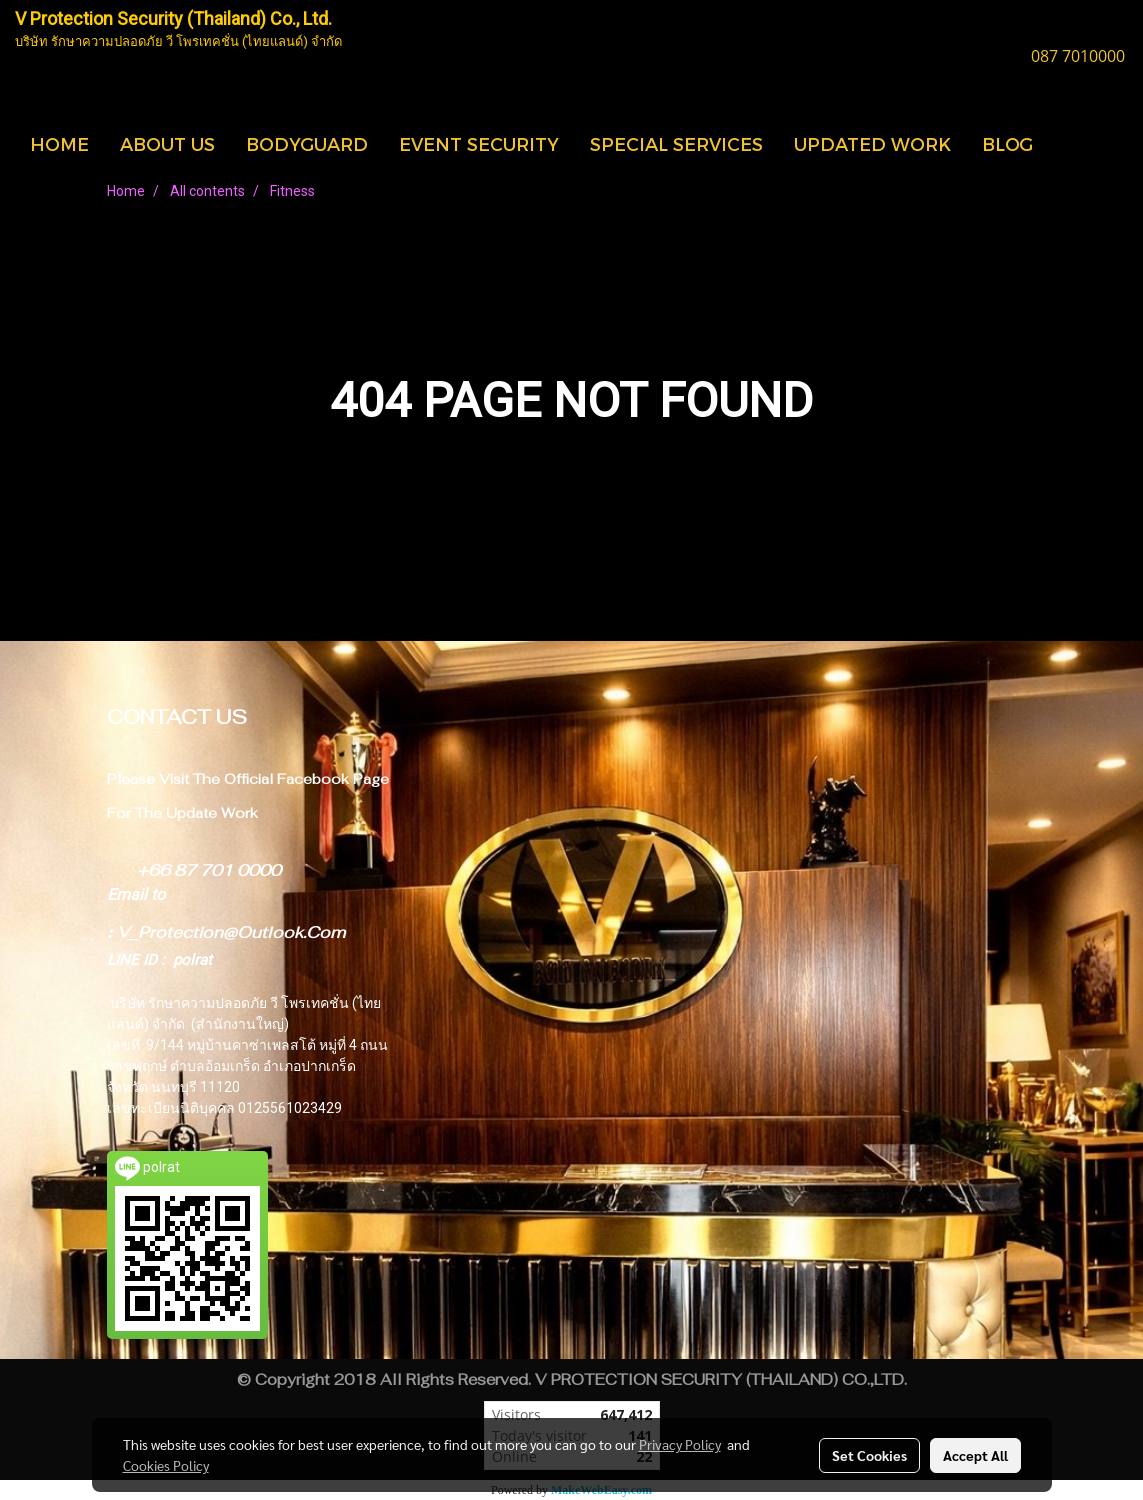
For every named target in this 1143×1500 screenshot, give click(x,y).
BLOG (1007, 143)
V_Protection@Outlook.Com (231, 932)
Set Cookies (869, 1455)
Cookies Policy (166, 1465)
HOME (59, 143)
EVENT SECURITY (479, 143)
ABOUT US (167, 143)
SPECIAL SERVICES (676, 143)
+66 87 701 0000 (209, 870)
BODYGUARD (307, 143)
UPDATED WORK (872, 143)
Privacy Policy (680, 1444)
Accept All (975, 1455)
